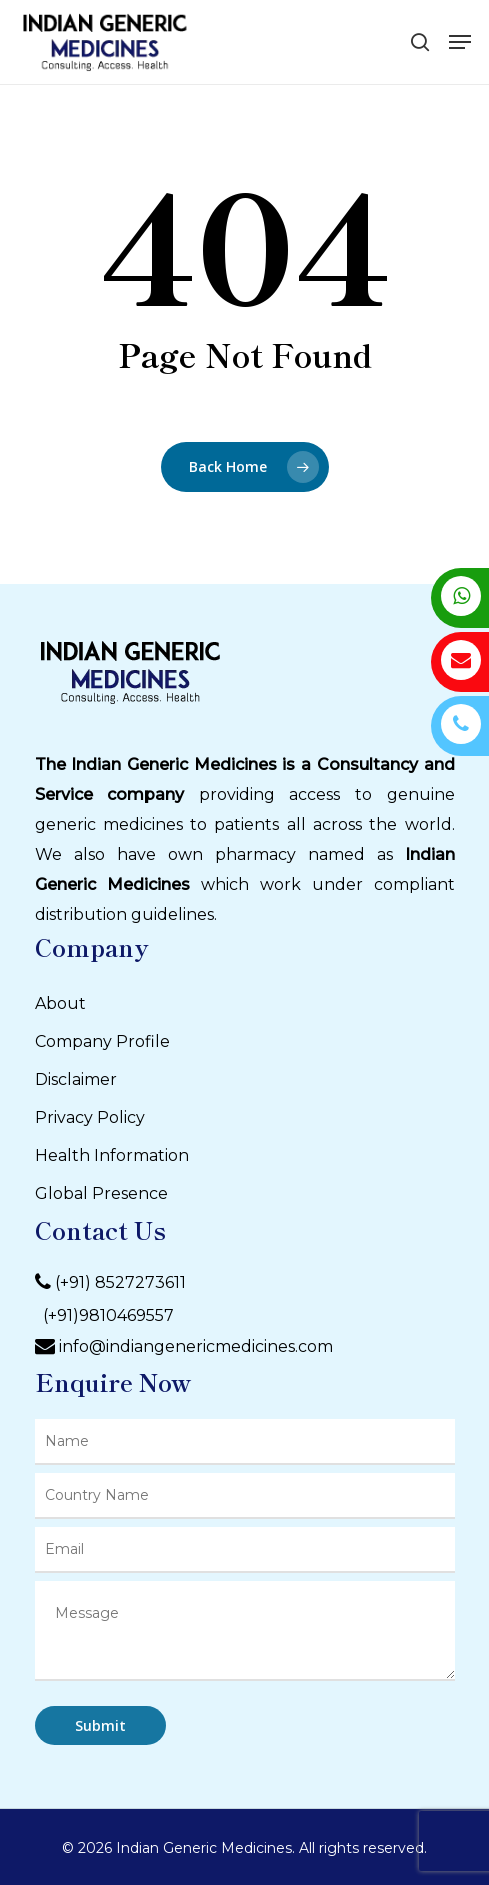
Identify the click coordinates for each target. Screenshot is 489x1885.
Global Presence (101, 1193)
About (60, 1003)
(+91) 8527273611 (120, 1282)
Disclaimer (76, 1079)
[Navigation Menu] (460, 42)
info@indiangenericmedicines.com (196, 1346)
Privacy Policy (90, 1117)
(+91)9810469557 (104, 1315)
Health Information (112, 1155)
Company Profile (102, 1041)
